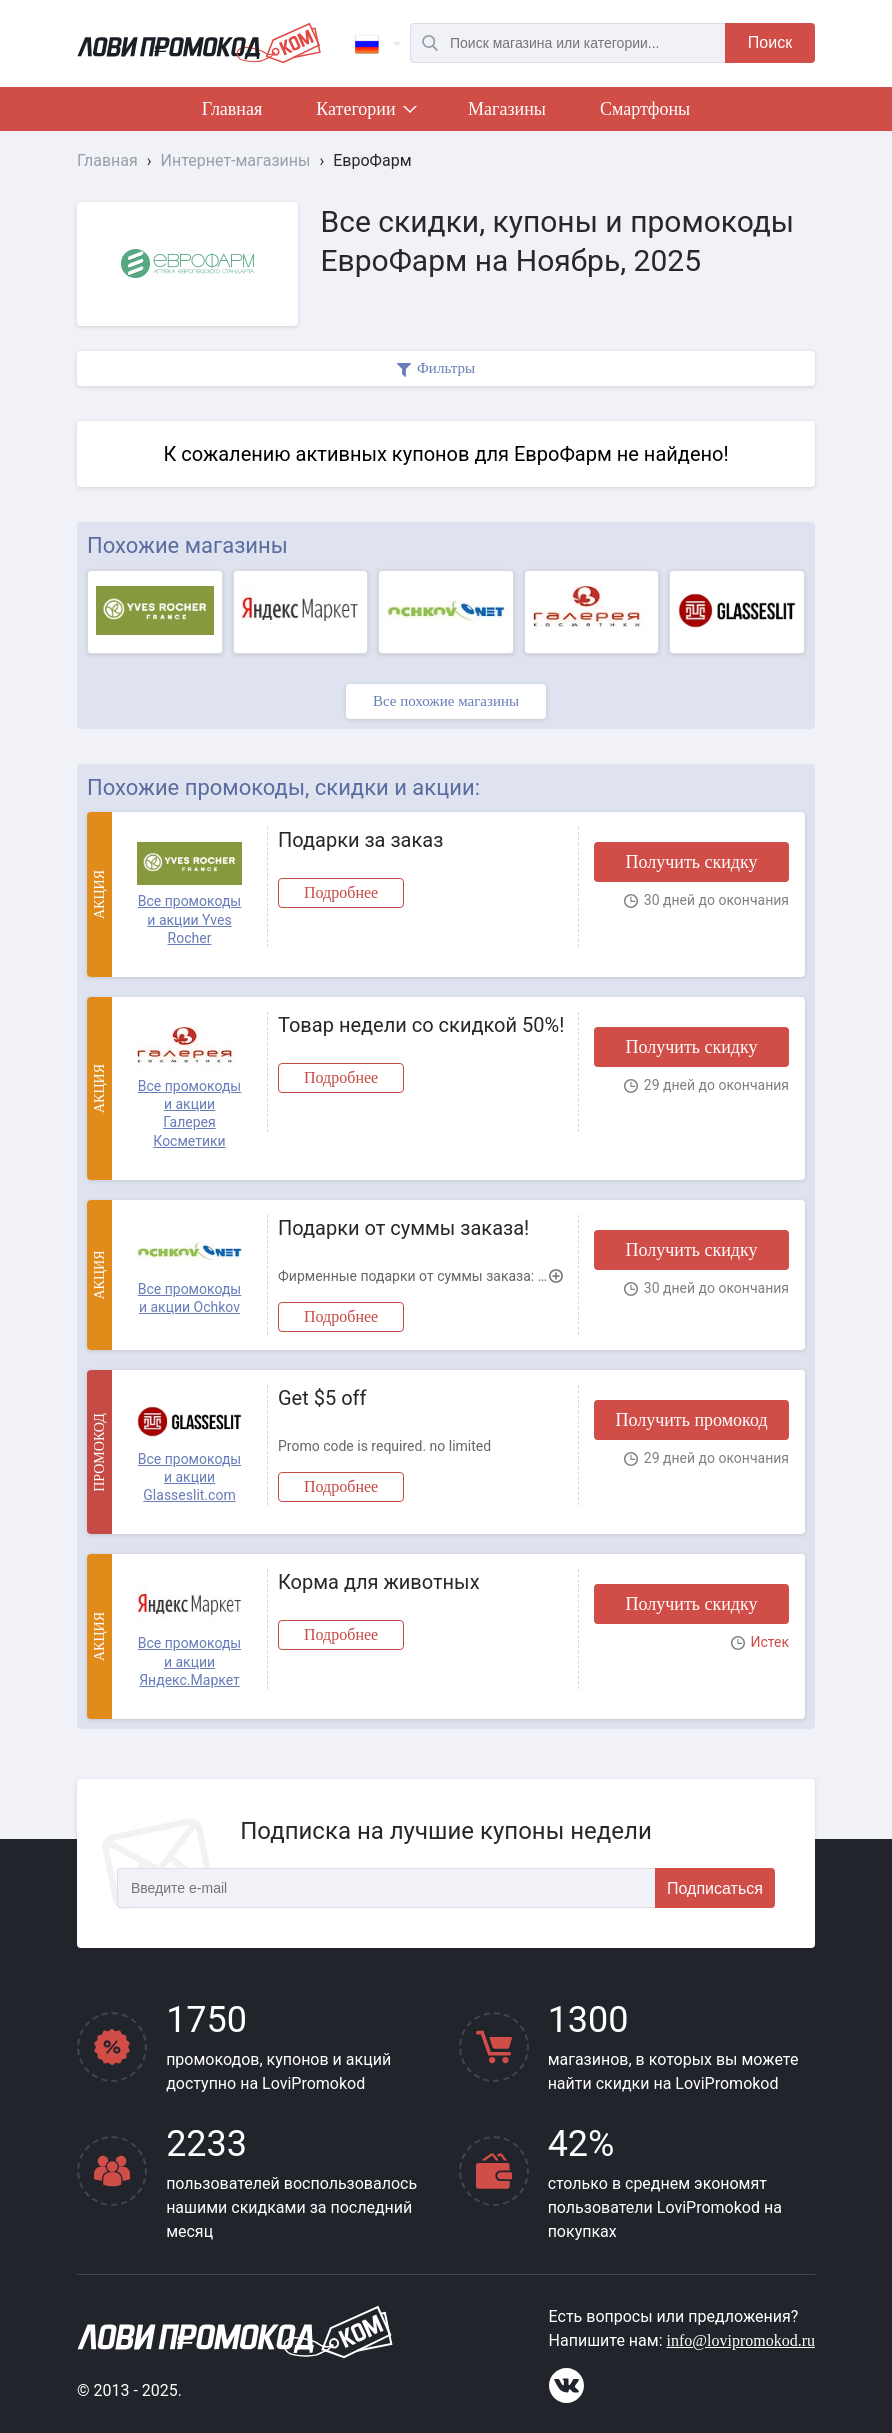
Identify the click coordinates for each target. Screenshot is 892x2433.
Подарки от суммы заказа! (403, 1228)
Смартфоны (645, 109)
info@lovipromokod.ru (741, 2340)
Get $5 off (322, 1398)
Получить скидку (691, 862)
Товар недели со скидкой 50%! (421, 1025)
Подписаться (715, 1888)
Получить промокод (691, 1420)
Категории (365, 113)
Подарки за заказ (360, 840)
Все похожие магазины (446, 701)
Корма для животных (379, 1582)
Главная (232, 109)
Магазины (507, 109)
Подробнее (341, 892)
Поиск (770, 42)
